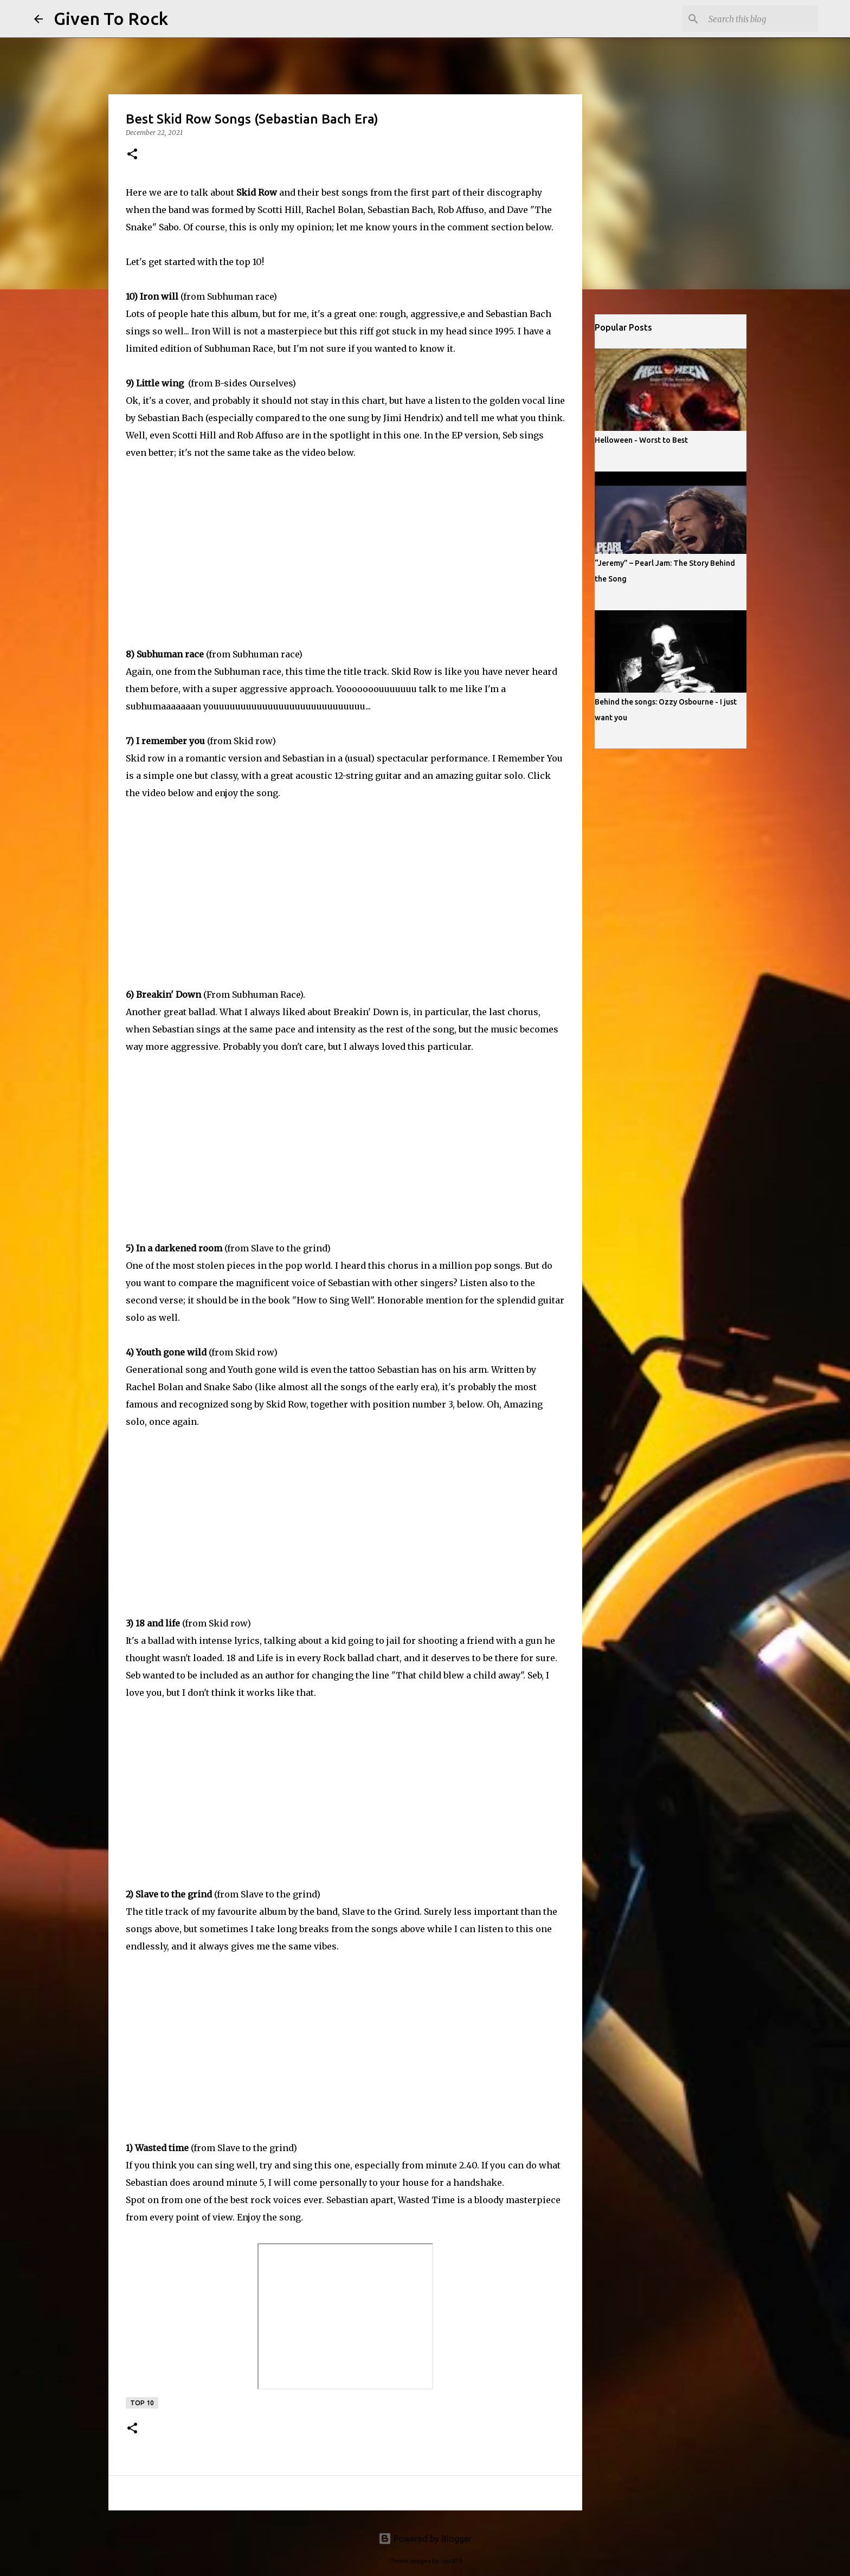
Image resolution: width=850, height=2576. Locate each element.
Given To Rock (111, 18)
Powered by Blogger (425, 2538)
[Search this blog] (761, 19)
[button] (132, 154)
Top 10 (142, 2402)
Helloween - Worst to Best (641, 440)
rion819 (451, 2561)
